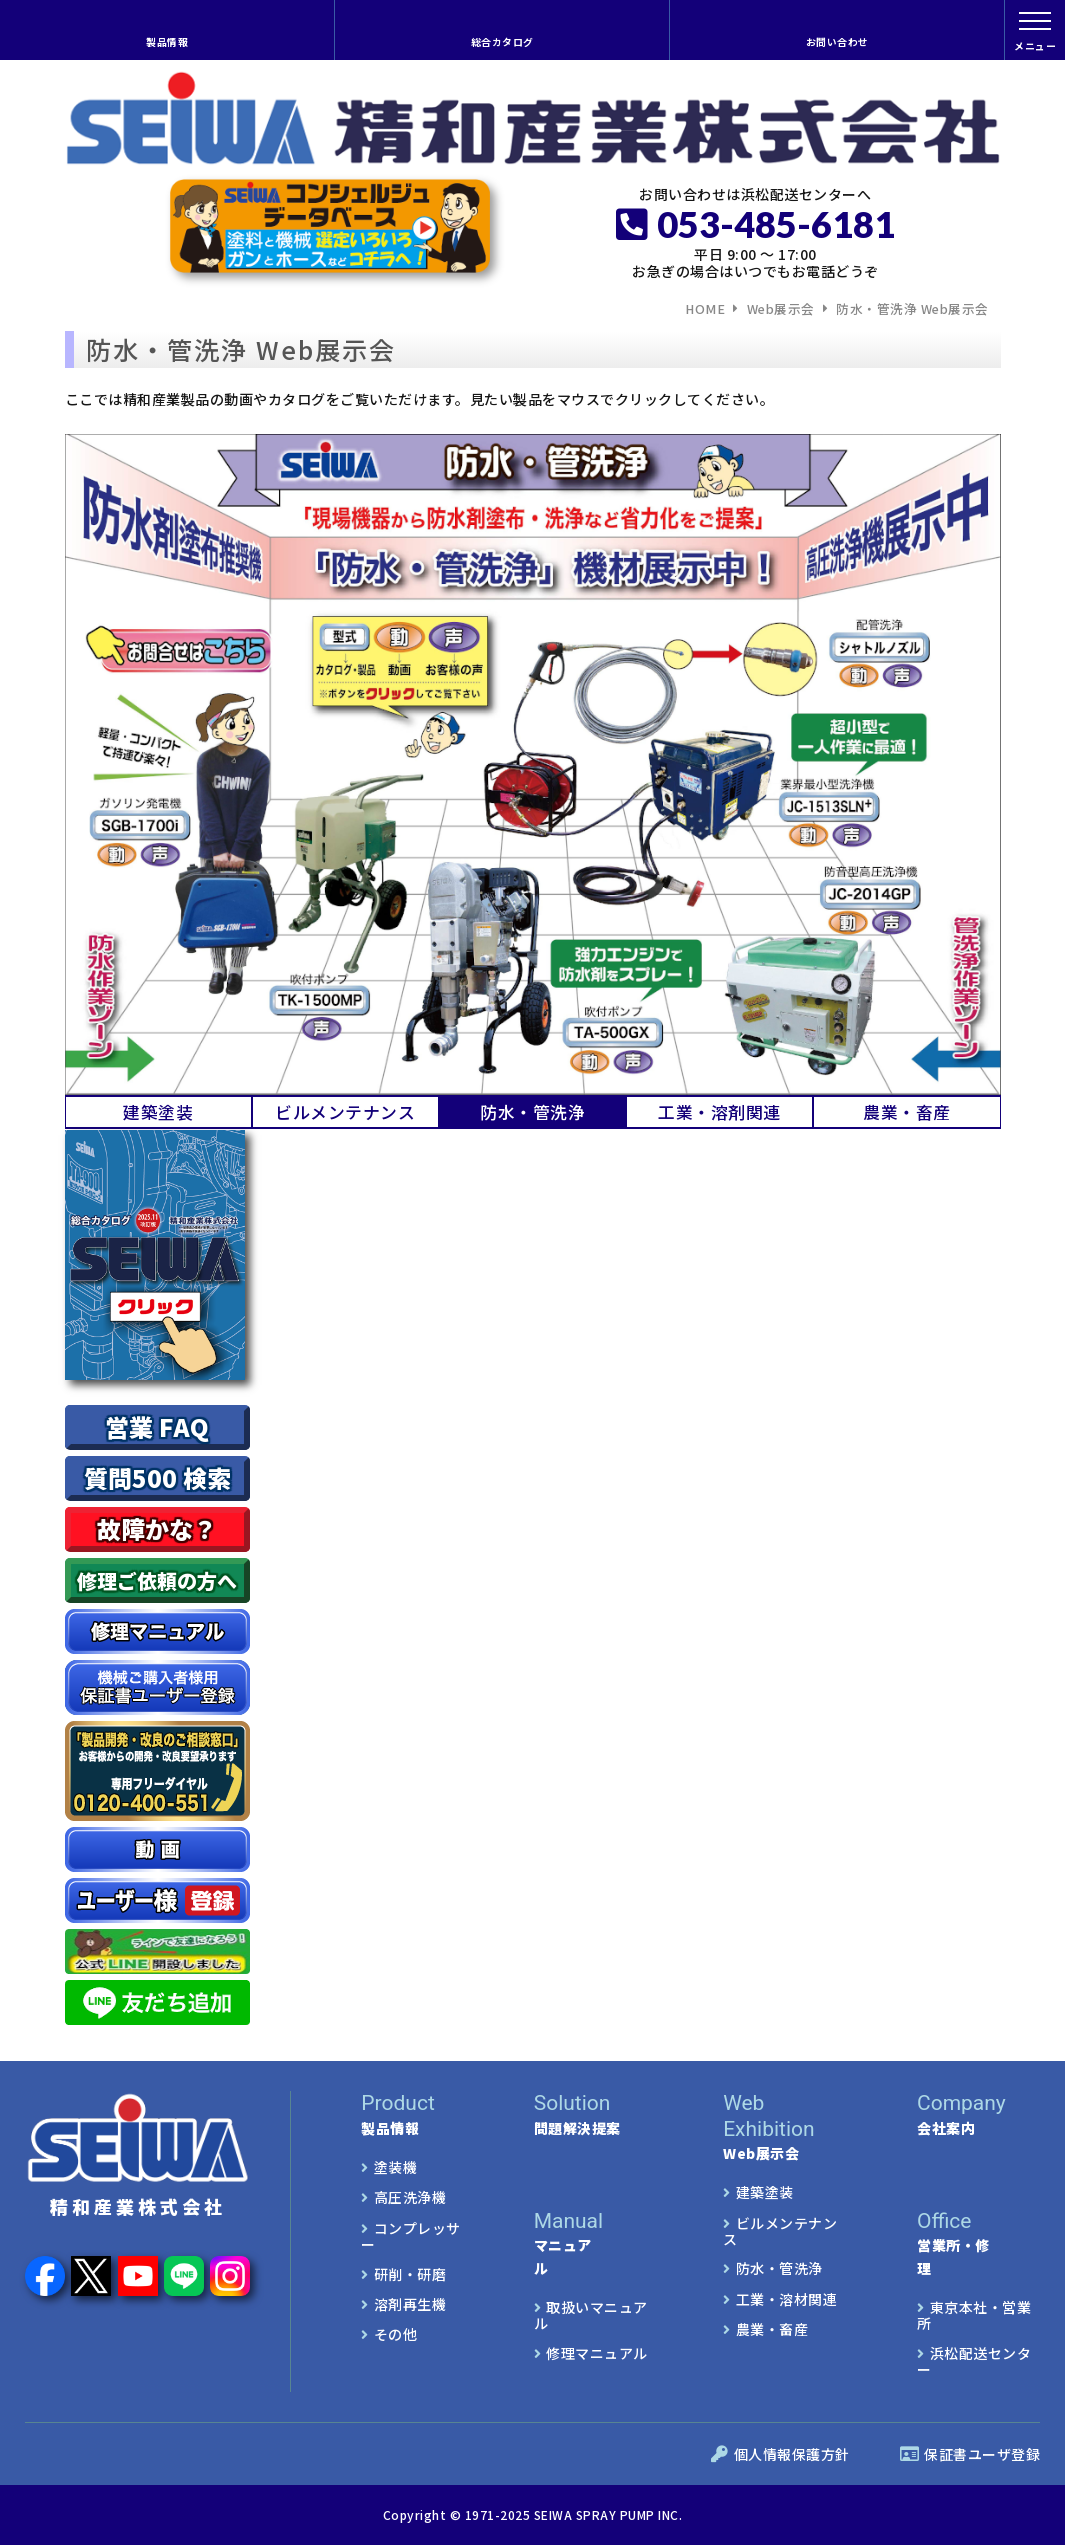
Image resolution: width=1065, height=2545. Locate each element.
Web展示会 (781, 309)
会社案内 (978, 2114)
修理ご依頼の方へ (157, 1580)
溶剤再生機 (410, 2304)
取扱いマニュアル (591, 2315)
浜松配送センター (974, 2361)
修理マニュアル (597, 2353)
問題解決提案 (593, 2114)
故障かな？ (157, 1528)
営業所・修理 (953, 2243)
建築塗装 (158, 1112)
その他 (396, 2334)
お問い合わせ (837, 42)
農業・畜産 (907, 1112)
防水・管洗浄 (779, 2268)
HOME (705, 309)
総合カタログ (502, 42)
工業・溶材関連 (787, 2299)
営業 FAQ (157, 1426)
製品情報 (167, 42)
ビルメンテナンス (345, 1112)
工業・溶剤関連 (719, 1112)
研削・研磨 (410, 2274)
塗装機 (396, 2167)
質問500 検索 (157, 1477)
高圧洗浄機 (410, 2197)
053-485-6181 (755, 224)
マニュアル (568, 2243)
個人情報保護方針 (780, 2454)
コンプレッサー (411, 2236)
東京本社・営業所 (974, 2315)
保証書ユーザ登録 (970, 2454)
